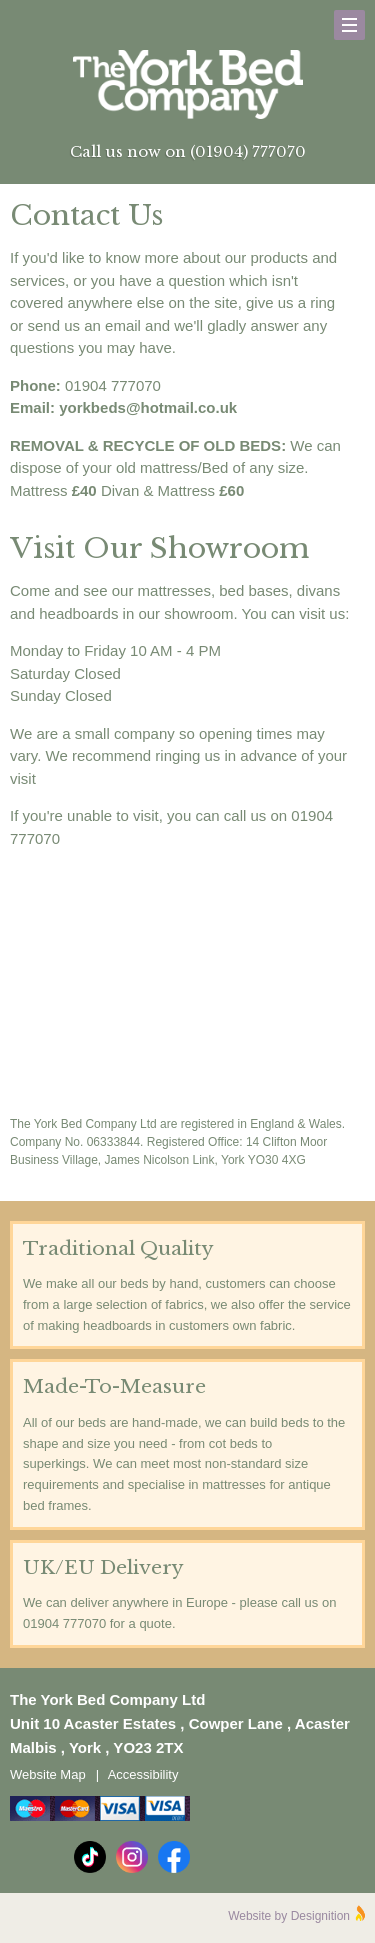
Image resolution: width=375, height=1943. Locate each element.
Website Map (48, 1774)
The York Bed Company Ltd (188, 85)
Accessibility (143, 1774)
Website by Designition (289, 1916)
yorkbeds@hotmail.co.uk (148, 407)
